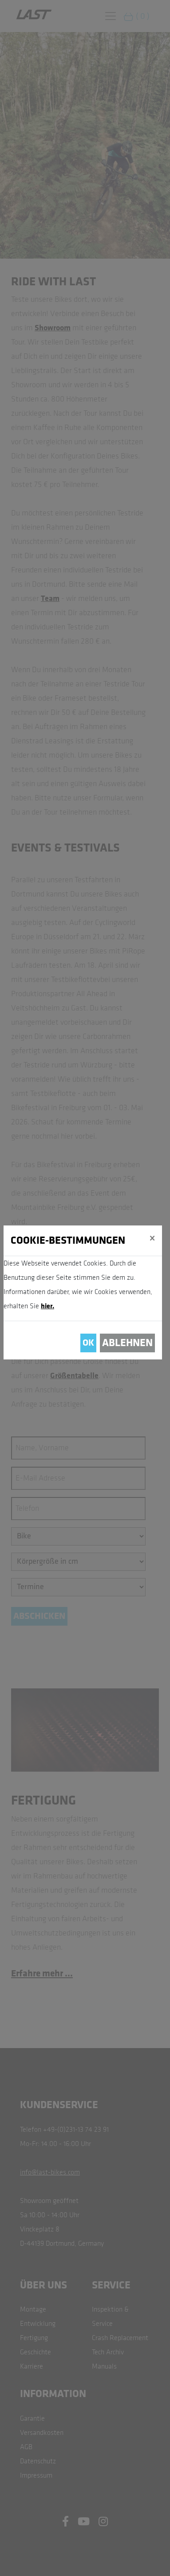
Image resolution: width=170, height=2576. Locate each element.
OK (88, 1342)
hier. (47, 1306)
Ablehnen (127, 1342)
